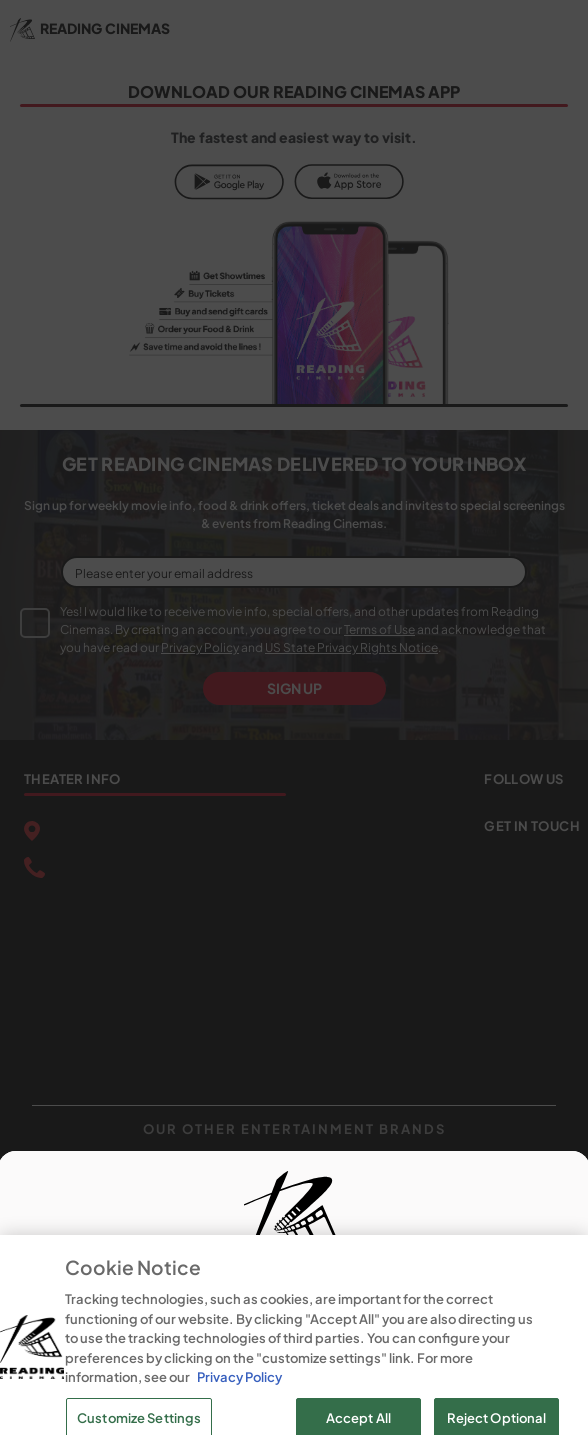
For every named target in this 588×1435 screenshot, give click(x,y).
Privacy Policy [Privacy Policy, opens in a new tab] (239, 1410)
